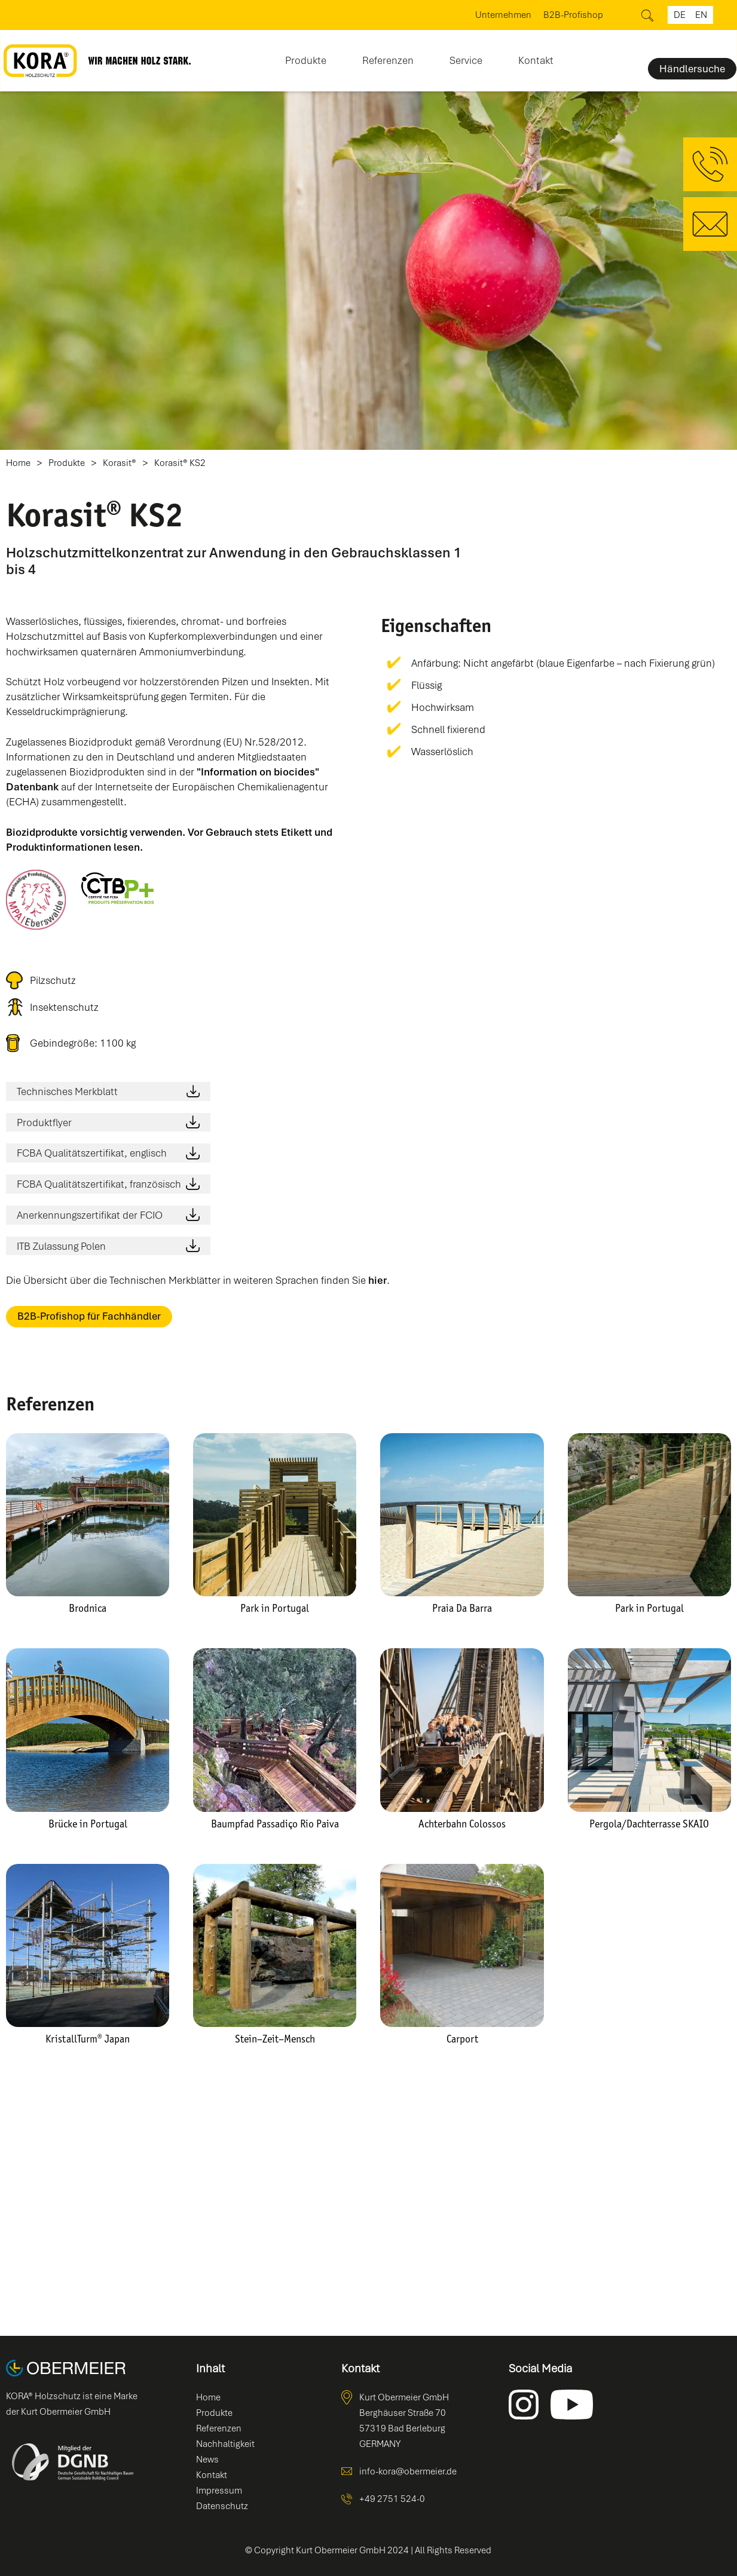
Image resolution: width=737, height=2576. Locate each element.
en (701, 15)
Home (18, 463)
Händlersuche (692, 68)
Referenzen (388, 60)
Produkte (66, 463)
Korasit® (119, 463)
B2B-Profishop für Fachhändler (89, 1316)
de (680, 15)
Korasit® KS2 (180, 463)
